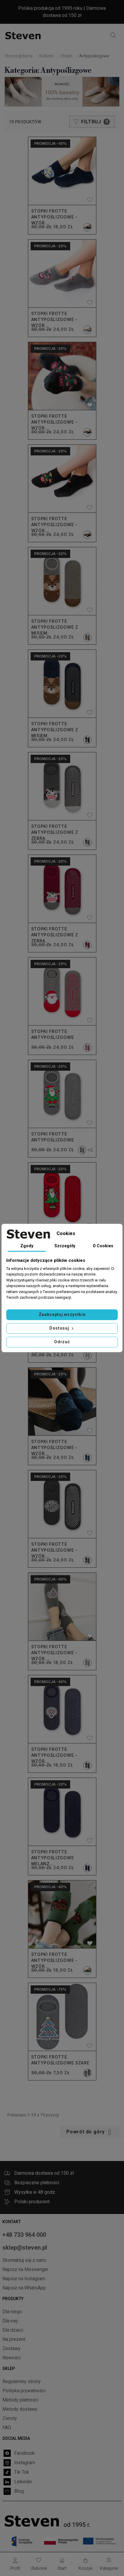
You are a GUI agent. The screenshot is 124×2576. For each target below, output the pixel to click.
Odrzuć (62, 1341)
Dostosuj (62, 1328)
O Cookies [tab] (103, 1245)
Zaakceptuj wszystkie (62, 1314)
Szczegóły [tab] (64, 1245)
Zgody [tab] (26, 1245)
